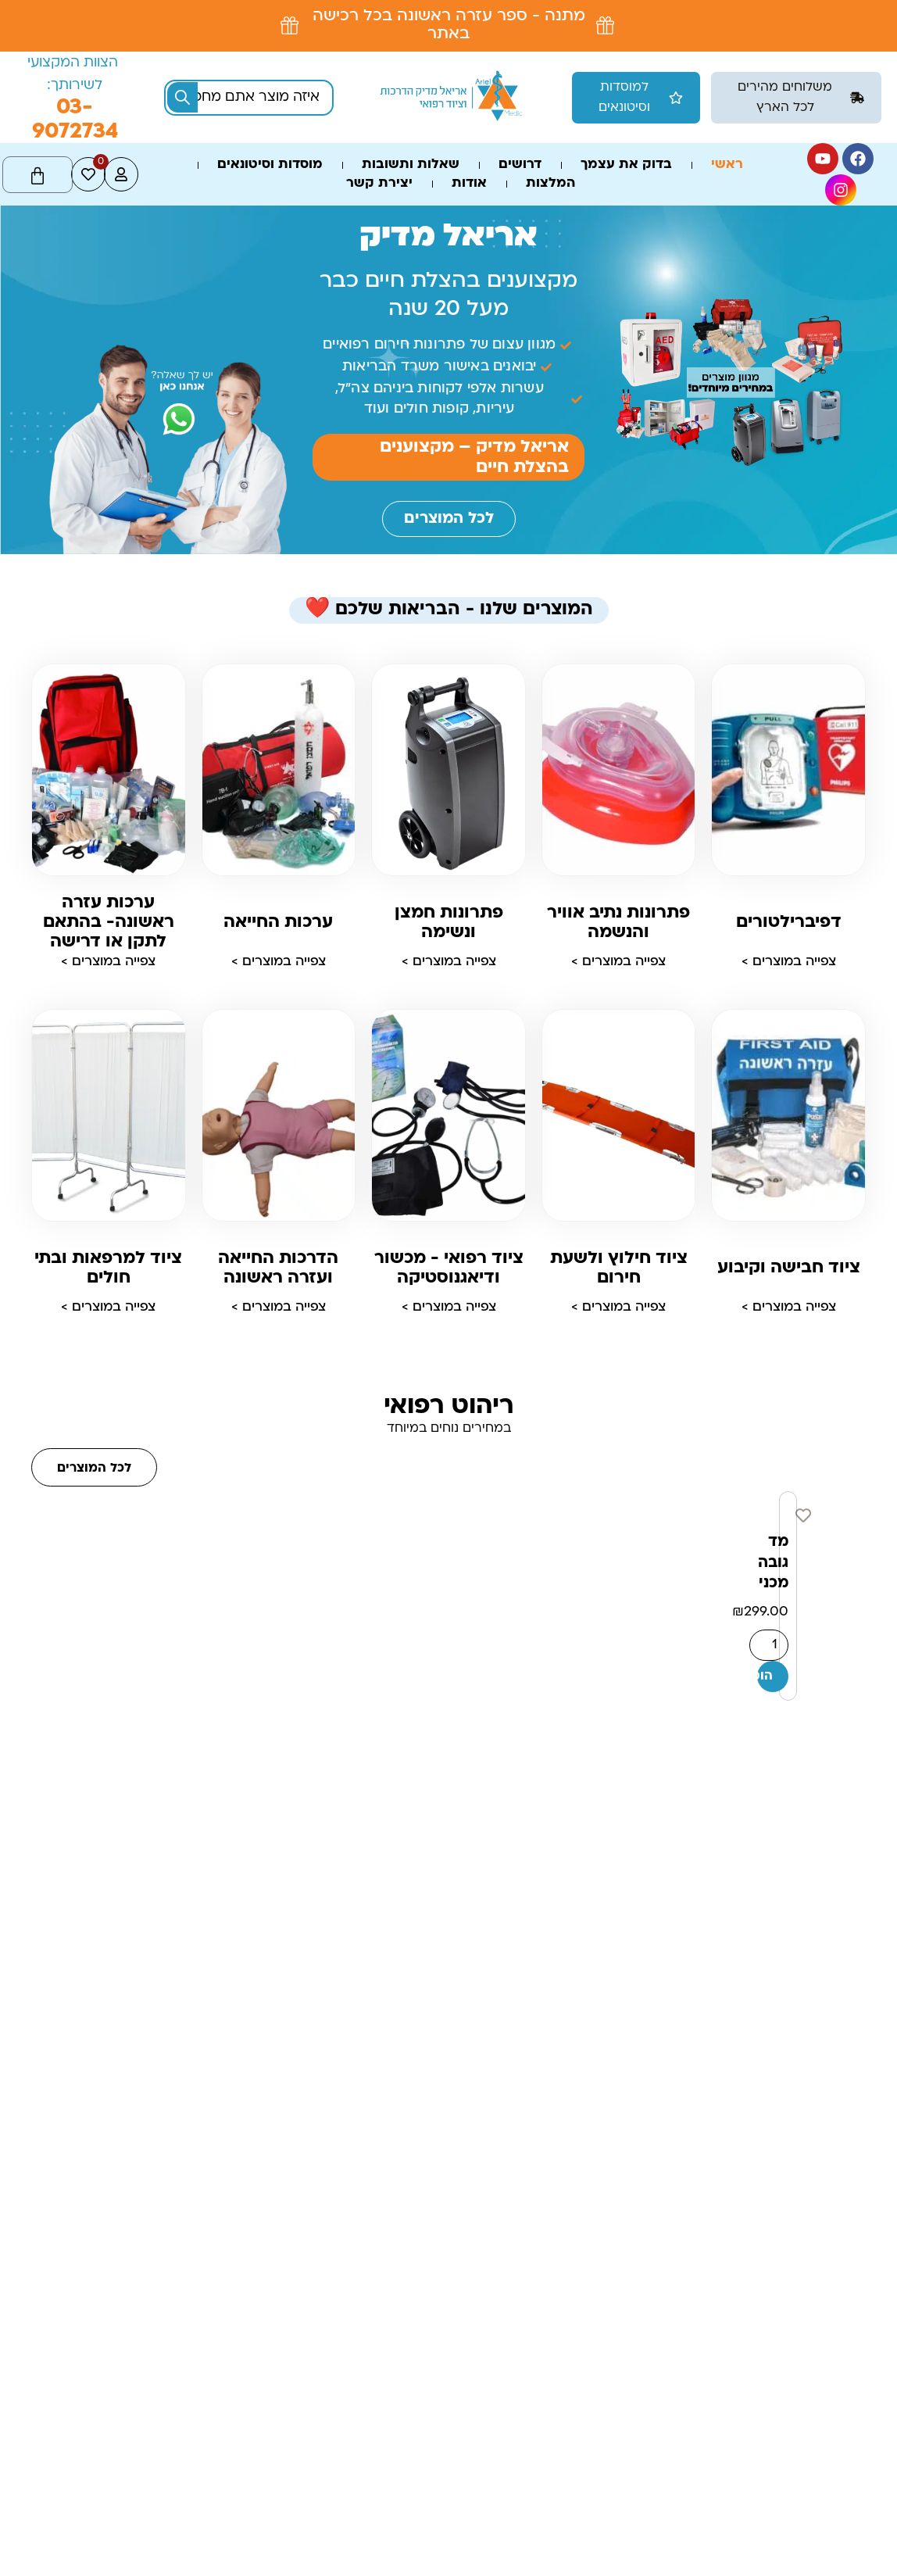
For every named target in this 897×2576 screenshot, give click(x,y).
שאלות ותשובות (410, 165)
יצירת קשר (379, 183)
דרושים (520, 165)
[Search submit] (182, 97)
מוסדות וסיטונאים (270, 165)
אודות (469, 183)
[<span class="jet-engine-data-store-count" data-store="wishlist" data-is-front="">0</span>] (88, 174)
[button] (796, 97)
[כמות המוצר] (768, 1645)
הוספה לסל (765, 1676)
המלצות (550, 183)
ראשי (727, 165)
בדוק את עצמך (626, 165)
